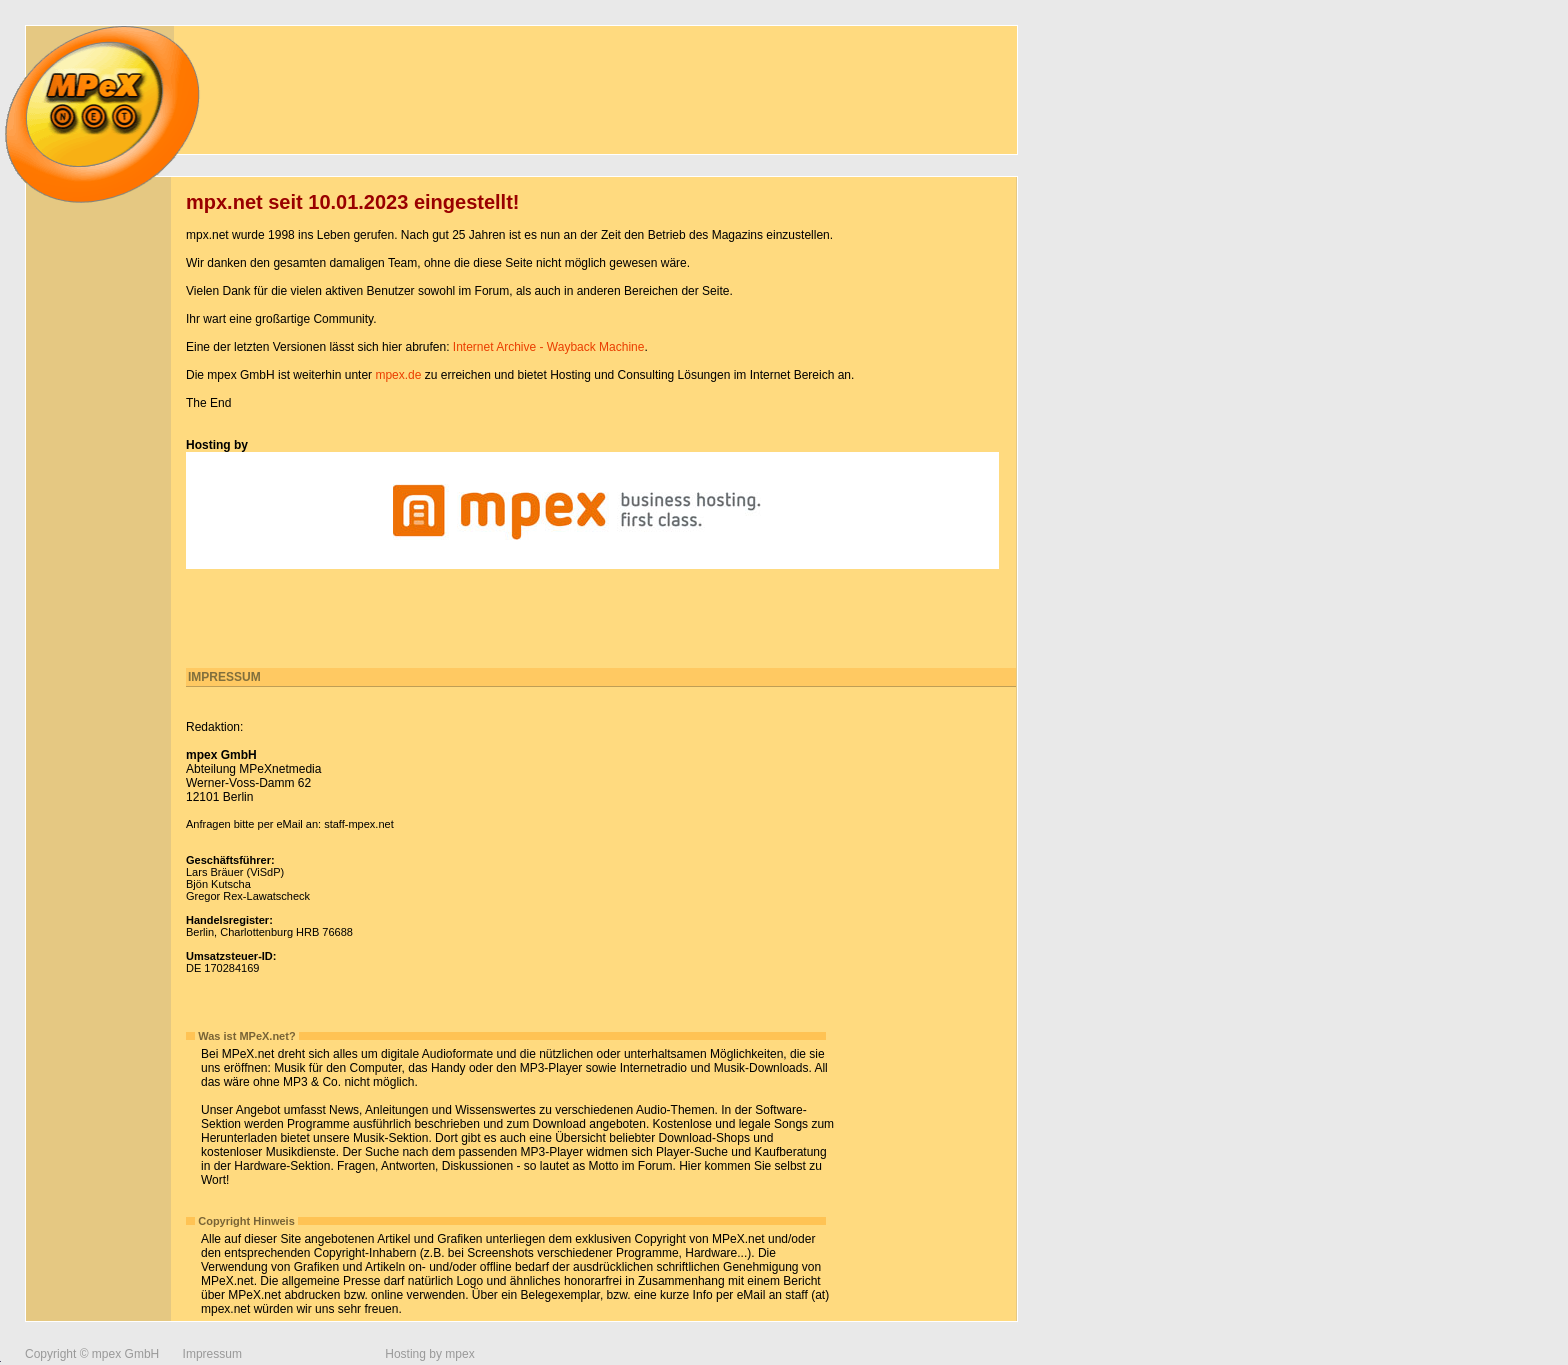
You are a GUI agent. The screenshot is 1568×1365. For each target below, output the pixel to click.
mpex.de (398, 375)
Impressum (212, 1354)
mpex (459, 1354)
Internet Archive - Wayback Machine (549, 347)
